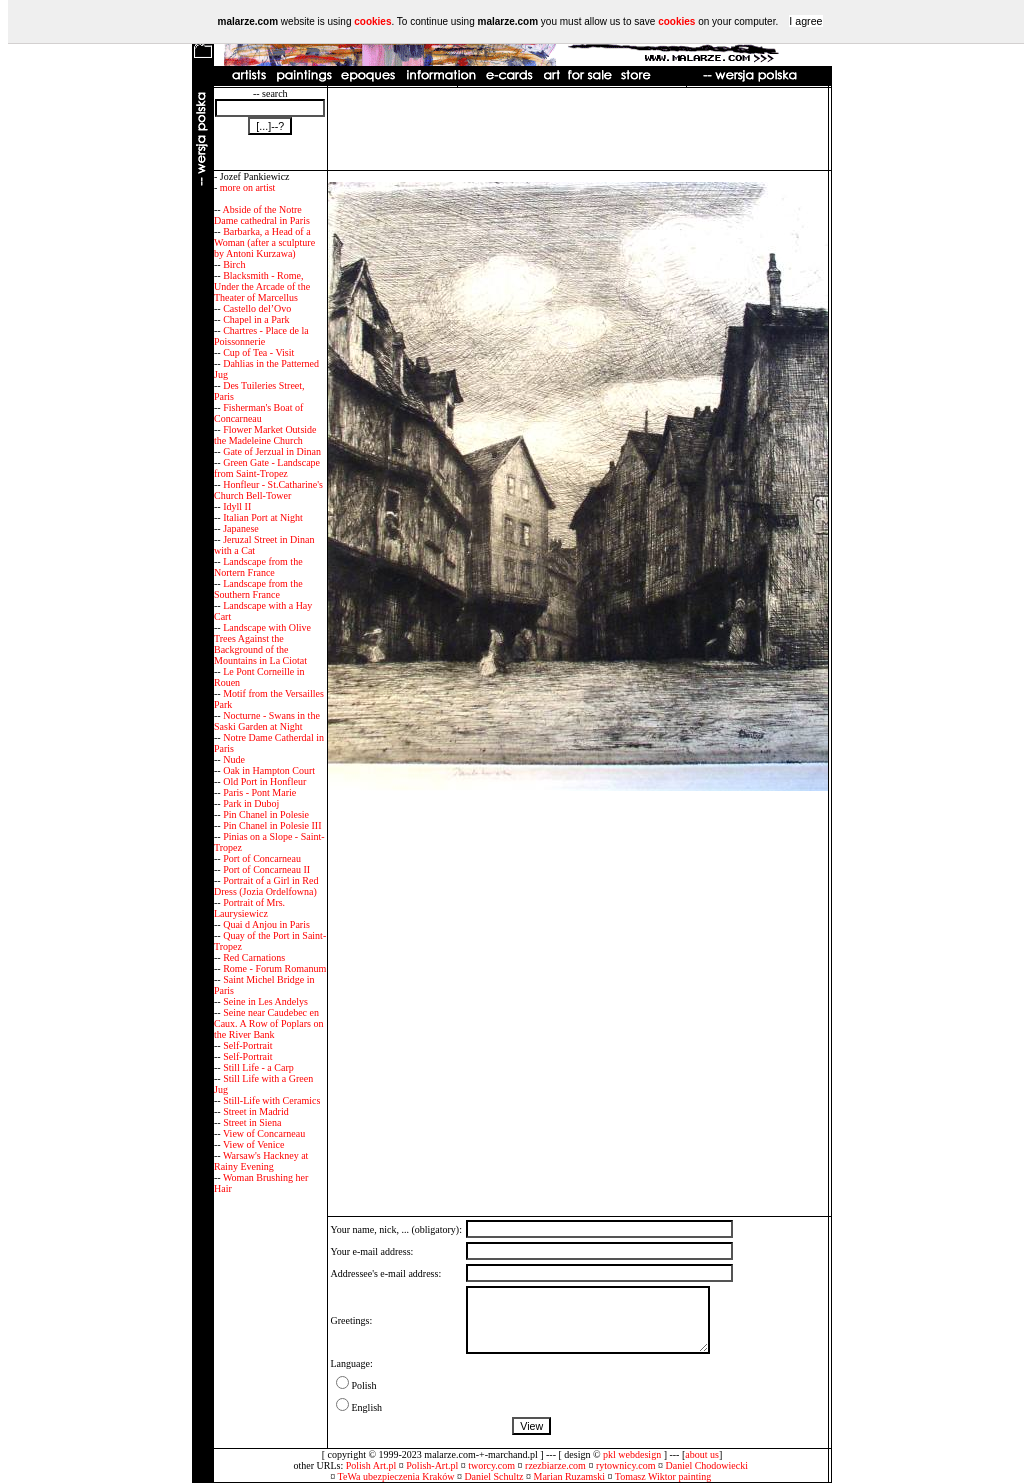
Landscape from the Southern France (258, 589)
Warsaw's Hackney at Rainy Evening (261, 1161)
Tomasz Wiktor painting (663, 1476)
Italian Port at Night (263, 517)
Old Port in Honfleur (264, 781)
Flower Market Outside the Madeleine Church (265, 435)
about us (702, 1454)
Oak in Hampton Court (269, 770)
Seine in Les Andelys (265, 1001)
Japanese (241, 528)
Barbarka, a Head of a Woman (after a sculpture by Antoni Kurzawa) (264, 242)
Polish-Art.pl (432, 1465)
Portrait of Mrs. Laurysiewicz (249, 908)
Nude (234, 759)
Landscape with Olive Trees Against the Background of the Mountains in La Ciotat (262, 644)
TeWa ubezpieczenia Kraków (396, 1476)
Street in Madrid (256, 1111)
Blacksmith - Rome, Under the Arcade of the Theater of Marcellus (262, 286)
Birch (234, 264)
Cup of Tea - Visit (258, 352)
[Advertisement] (578, 129)
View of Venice (253, 1144)
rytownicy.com (626, 1465)
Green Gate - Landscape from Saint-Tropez (267, 468)
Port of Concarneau (262, 858)
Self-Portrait (247, 1045)
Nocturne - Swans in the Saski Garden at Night (267, 721)
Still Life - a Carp (258, 1067)
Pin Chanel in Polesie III (272, 825)
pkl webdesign (632, 1454)
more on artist (248, 187)
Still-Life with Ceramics (271, 1100)
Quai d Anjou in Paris (266, 924)
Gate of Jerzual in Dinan (272, 451)
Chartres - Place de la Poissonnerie (261, 336)
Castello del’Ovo (257, 308)
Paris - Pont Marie (259, 792)
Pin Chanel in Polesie (266, 814)
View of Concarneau (264, 1133)
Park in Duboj (251, 803)
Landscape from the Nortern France (258, 567)
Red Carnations (254, 957)
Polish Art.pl (371, 1465)
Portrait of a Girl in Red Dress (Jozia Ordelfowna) (266, 886)
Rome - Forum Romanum (274, 968)
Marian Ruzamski (569, 1476)
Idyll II (237, 506)
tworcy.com (491, 1465)
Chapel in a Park (256, 319)
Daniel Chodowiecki (707, 1465)
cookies (372, 21)
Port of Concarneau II (266, 869)
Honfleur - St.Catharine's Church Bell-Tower (268, 490)
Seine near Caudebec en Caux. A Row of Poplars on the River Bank (268, 1023)
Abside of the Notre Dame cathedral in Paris (262, 215)
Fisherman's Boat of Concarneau (258, 413)
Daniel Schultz (493, 1476)
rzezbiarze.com (555, 1465)
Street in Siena (252, 1122)
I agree (805, 21)
